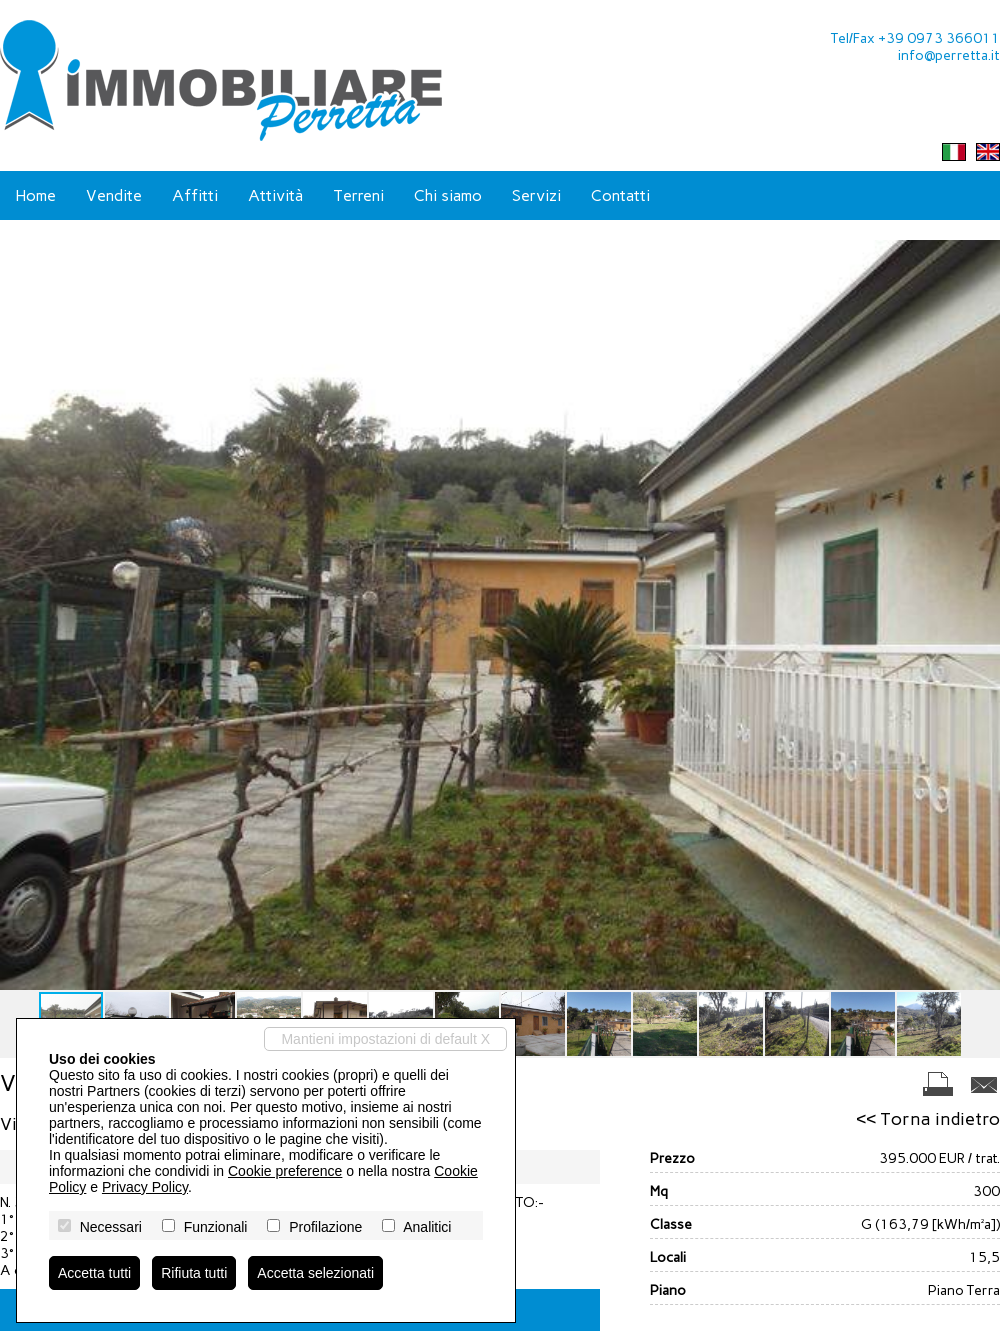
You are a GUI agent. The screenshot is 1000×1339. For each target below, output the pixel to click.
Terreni (358, 195)
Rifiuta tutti (194, 1273)
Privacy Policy (145, 1187)
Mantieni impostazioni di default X (385, 1039)
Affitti (195, 195)
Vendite (114, 195)
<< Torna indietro (928, 1119)
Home (35, 195)
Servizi (536, 195)
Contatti (620, 195)
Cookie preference (285, 1171)
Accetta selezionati (315, 1273)
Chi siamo (448, 195)
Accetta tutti (94, 1273)
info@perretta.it (949, 55)
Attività (275, 195)
